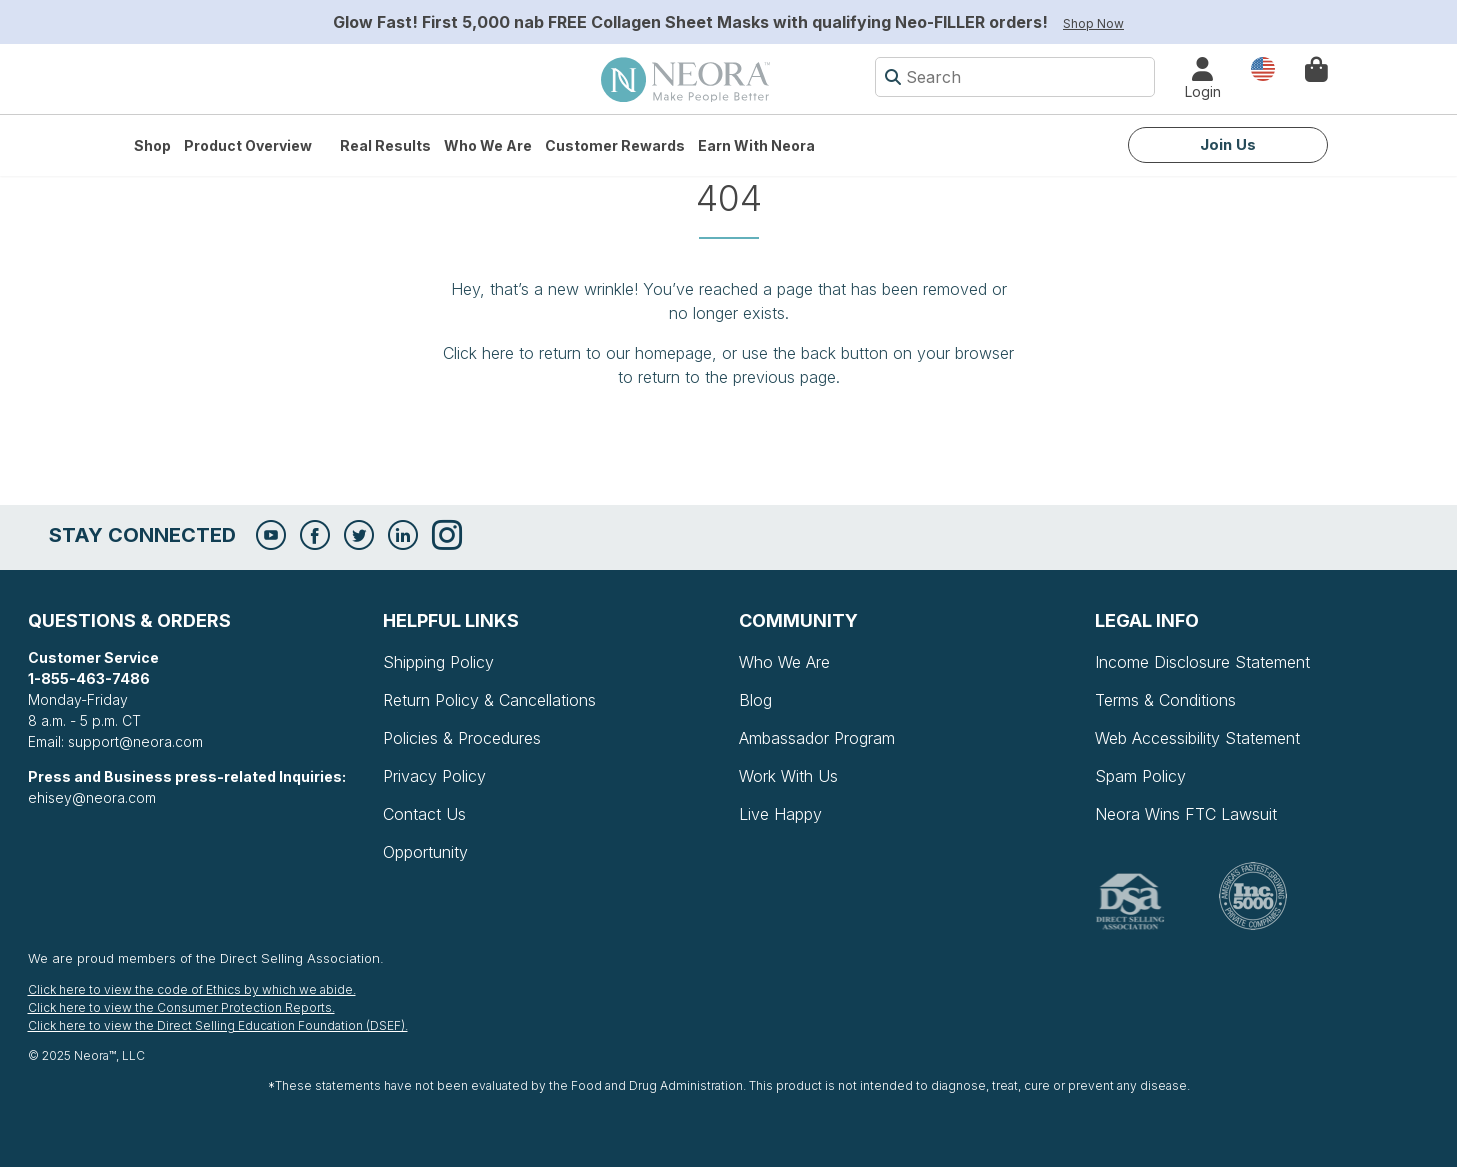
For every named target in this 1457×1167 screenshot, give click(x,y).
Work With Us (788, 776)
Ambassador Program (817, 738)
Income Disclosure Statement (1202, 662)
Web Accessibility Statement (1197, 738)
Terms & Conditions (1165, 700)
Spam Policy (1140, 776)
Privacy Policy (434, 776)
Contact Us (424, 814)
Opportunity (425, 852)
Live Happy (780, 814)
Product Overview (248, 145)
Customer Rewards (615, 145)
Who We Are (488, 145)
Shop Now (1093, 23)
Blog (755, 700)
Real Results (385, 145)
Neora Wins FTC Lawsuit (1186, 814)
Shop (152, 145)
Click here (478, 353)
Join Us (1228, 144)
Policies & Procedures (462, 738)
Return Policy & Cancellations (489, 700)
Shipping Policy (438, 662)
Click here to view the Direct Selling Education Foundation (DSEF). (218, 1025)
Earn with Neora (756, 145)
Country (1263, 67)
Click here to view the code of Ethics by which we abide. (192, 989)
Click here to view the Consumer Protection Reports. (181, 1007)
